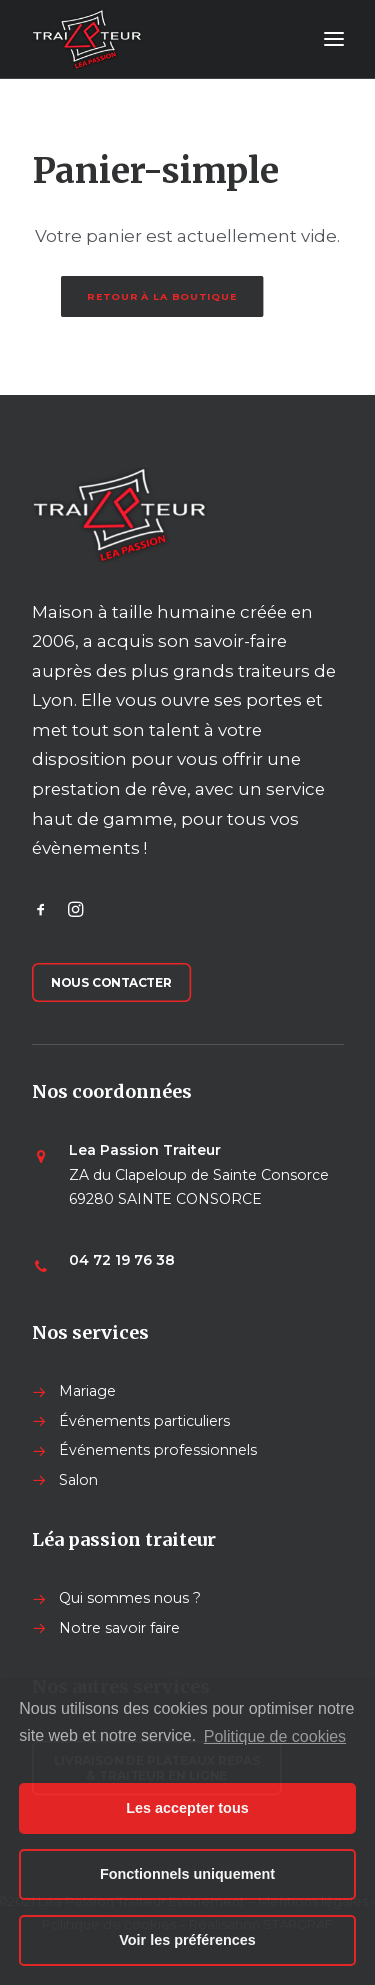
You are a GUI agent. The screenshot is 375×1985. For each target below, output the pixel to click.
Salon (78, 1480)
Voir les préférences (187, 1940)
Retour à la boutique (162, 296)
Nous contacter (111, 982)
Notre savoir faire (119, 1628)
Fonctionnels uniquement (187, 1874)
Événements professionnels (158, 1450)
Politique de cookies (275, 1736)
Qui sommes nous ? (130, 1598)
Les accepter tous (187, 1808)
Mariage (87, 1391)
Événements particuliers (144, 1421)
